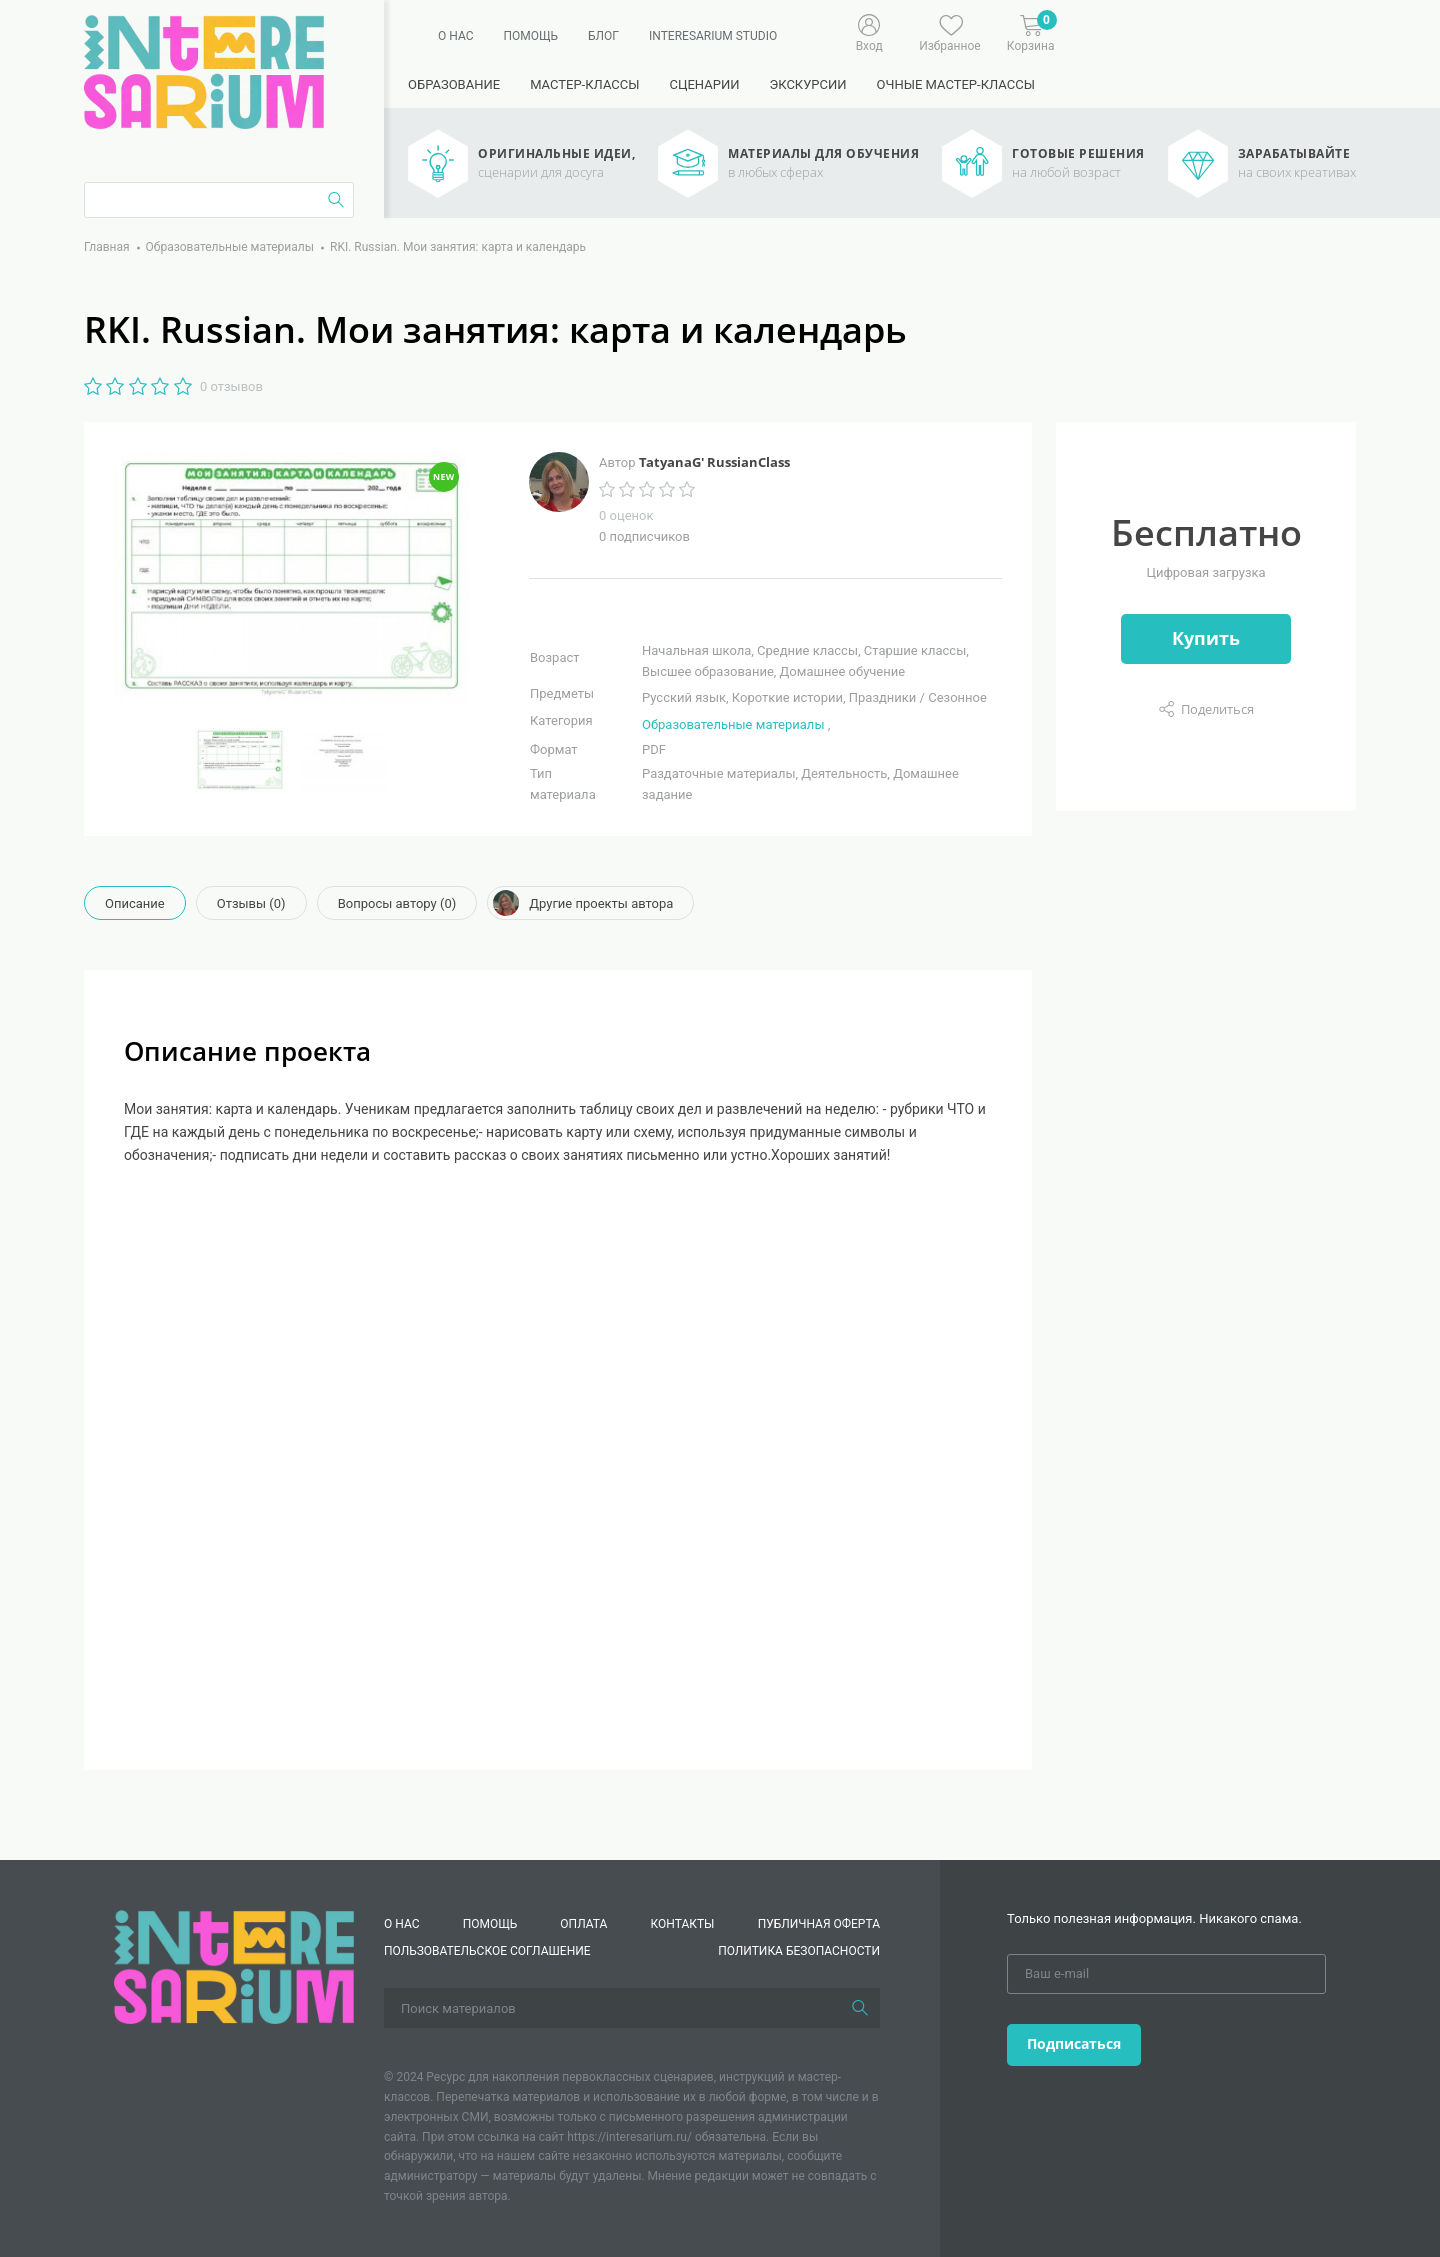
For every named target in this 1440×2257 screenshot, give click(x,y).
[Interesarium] (234, 1966)
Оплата (583, 1924)
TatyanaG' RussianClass (714, 462)
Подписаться (1074, 2043)
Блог (603, 36)
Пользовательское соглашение (487, 1951)
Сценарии (704, 84)
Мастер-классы (584, 84)
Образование (454, 84)
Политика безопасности (799, 1951)
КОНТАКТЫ (683, 1924)
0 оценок (626, 515)
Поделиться (1217, 709)
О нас (455, 36)
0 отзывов (231, 386)
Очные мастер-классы (956, 84)
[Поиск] (860, 2008)
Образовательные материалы (733, 724)
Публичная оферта (819, 1924)
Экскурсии (807, 84)
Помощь (530, 36)
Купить (1206, 638)
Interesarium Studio (713, 36)
